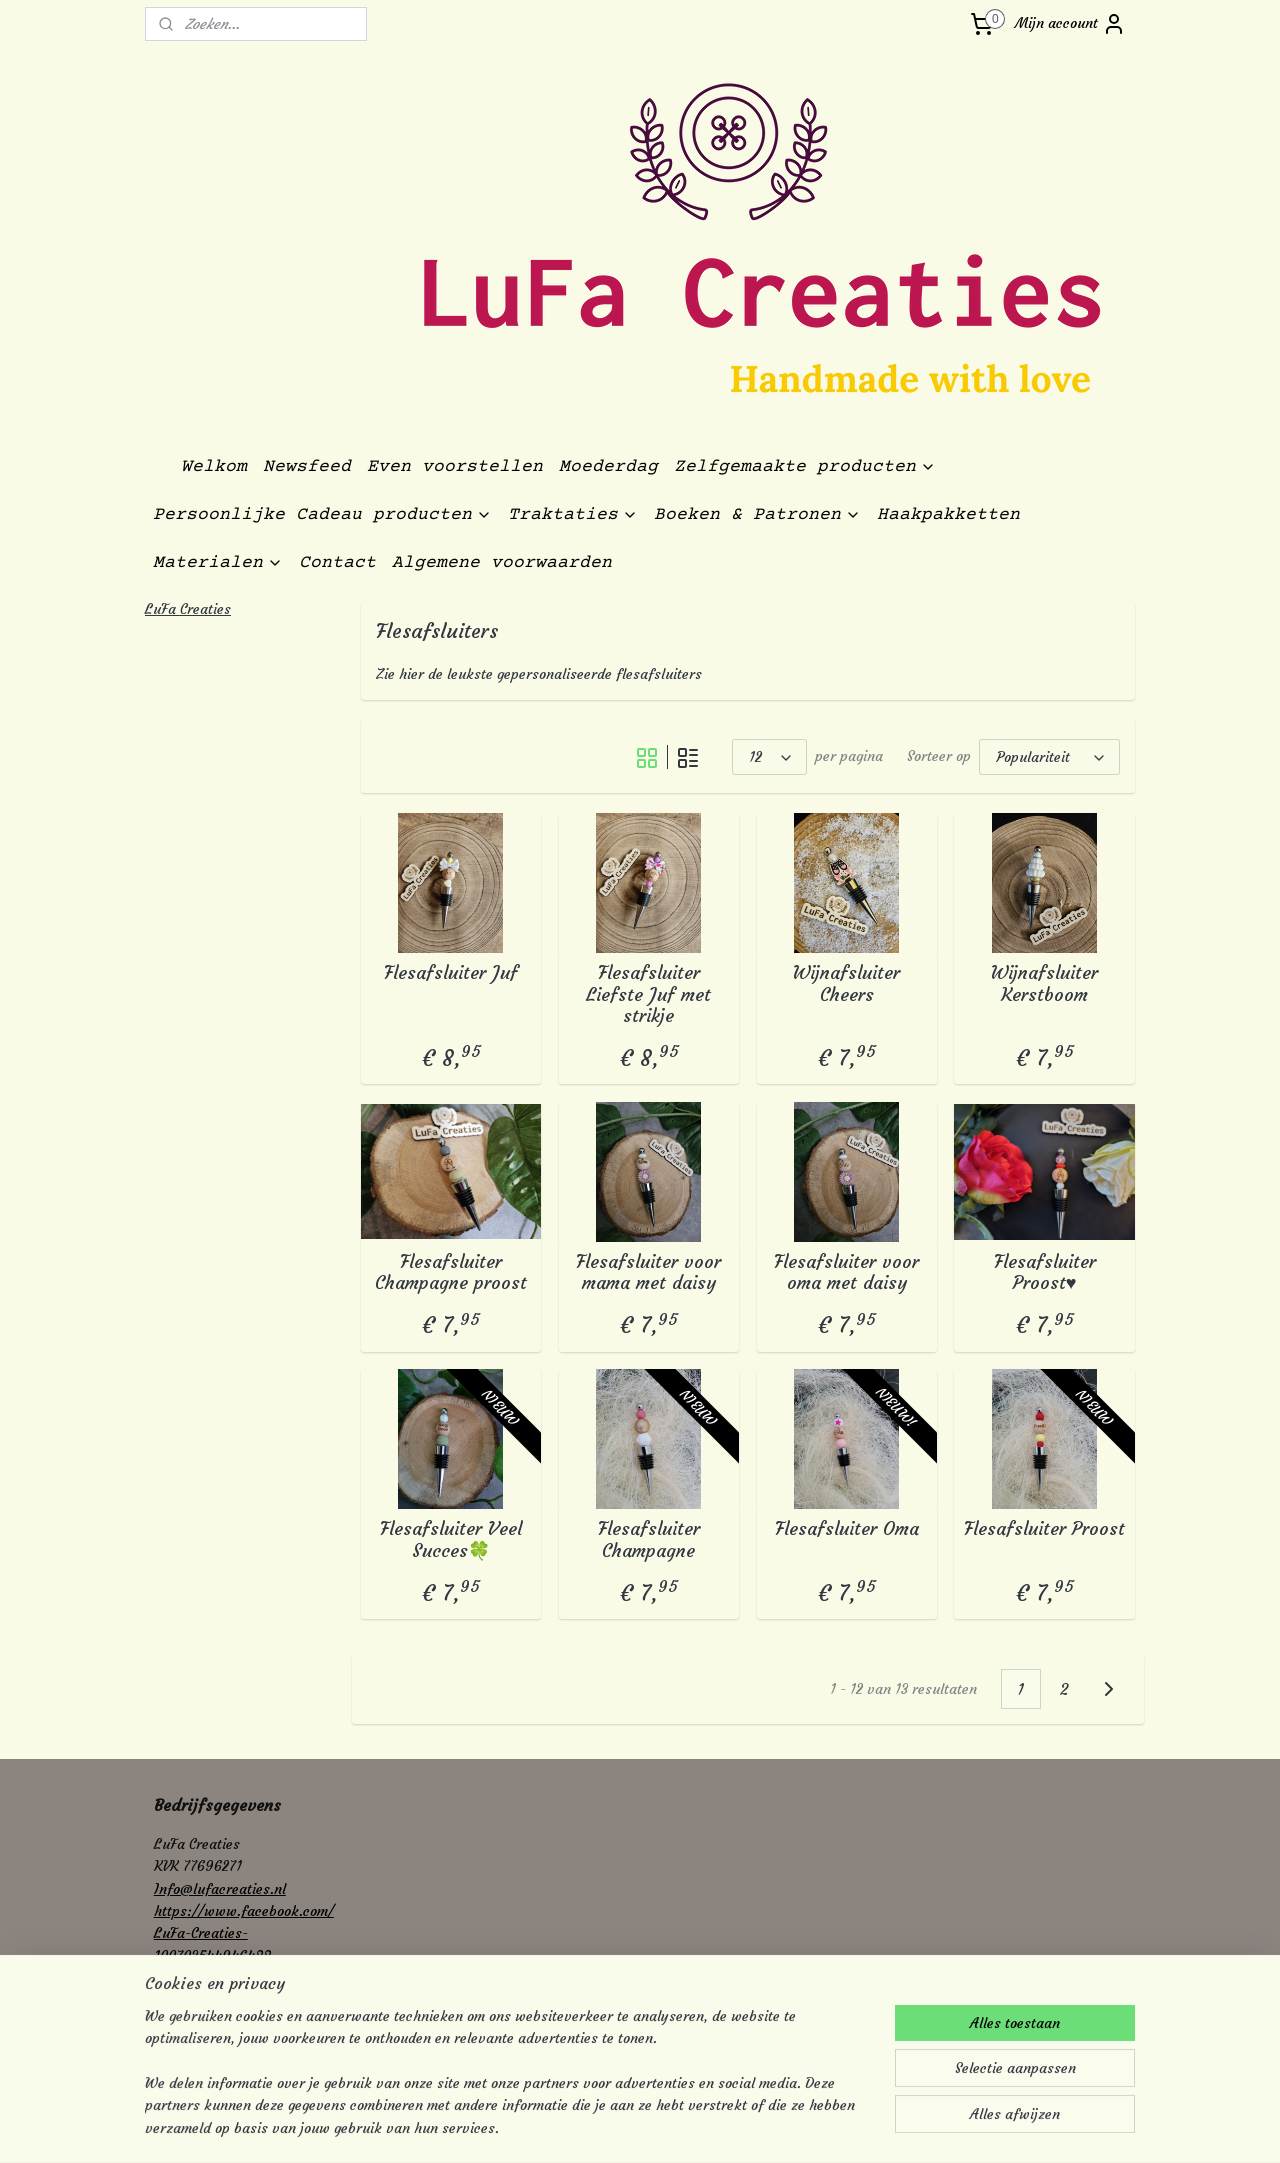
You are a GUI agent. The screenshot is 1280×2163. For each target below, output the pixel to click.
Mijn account (1070, 24)
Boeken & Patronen (757, 515)
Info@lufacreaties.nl (220, 1889)
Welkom (214, 467)
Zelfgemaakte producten (805, 467)
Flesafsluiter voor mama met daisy (648, 1272)
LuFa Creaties (188, 609)
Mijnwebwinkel (840, 2126)
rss (608, 2126)
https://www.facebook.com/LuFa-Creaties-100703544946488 (244, 1933)
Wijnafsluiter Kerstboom (1044, 983)
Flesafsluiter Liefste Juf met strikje (648, 994)
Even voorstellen (455, 467)
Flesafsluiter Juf (451, 973)
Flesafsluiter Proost (1044, 1529)
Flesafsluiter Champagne (649, 1539)
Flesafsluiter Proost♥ (1045, 1272)
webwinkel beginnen (677, 2126)
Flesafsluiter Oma (847, 1529)
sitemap (571, 2126)
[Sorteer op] (1049, 757)
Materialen (218, 563)
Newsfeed (307, 467)
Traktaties (573, 515)
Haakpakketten (948, 515)
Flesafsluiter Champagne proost (451, 1272)
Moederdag (608, 467)
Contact (337, 563)
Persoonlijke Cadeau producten (322, 515)
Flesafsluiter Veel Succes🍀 (451, 1539)
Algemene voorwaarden (502, 563)
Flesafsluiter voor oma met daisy (846, 1272)
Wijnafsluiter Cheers (846, 983)
